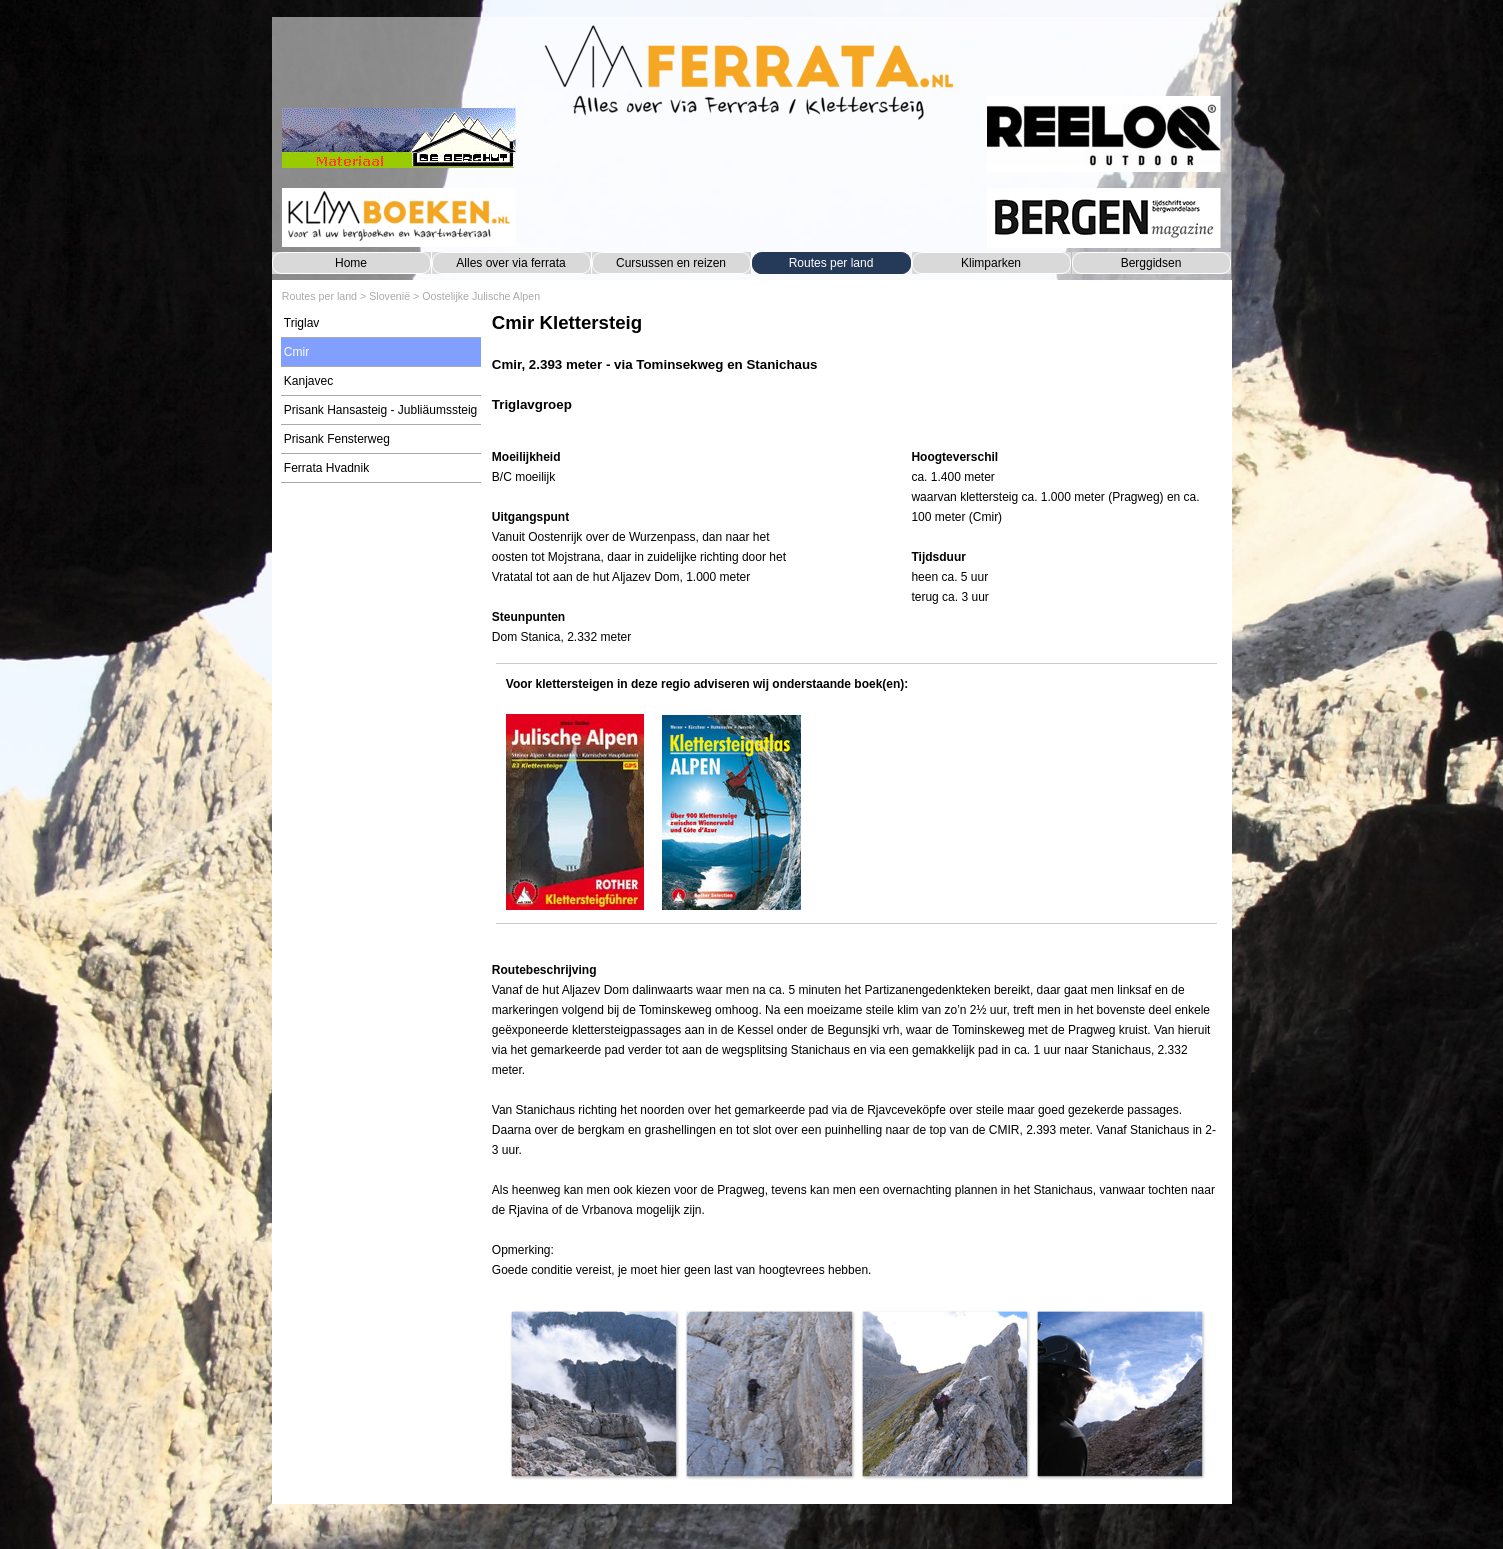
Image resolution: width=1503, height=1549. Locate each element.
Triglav (302, 323)
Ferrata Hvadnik (326, 468)
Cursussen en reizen (671, 263)
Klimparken (991, 263)
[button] (593, 1393)
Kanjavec (308, 381)
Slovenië (389, 296)
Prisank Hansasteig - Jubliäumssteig (380, 410)
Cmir (296, 352)
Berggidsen (1151, 263)
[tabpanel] (856, 372)
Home (351, 263)
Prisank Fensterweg (337, 439)
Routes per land (831, 263)
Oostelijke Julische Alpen (481, 296)
